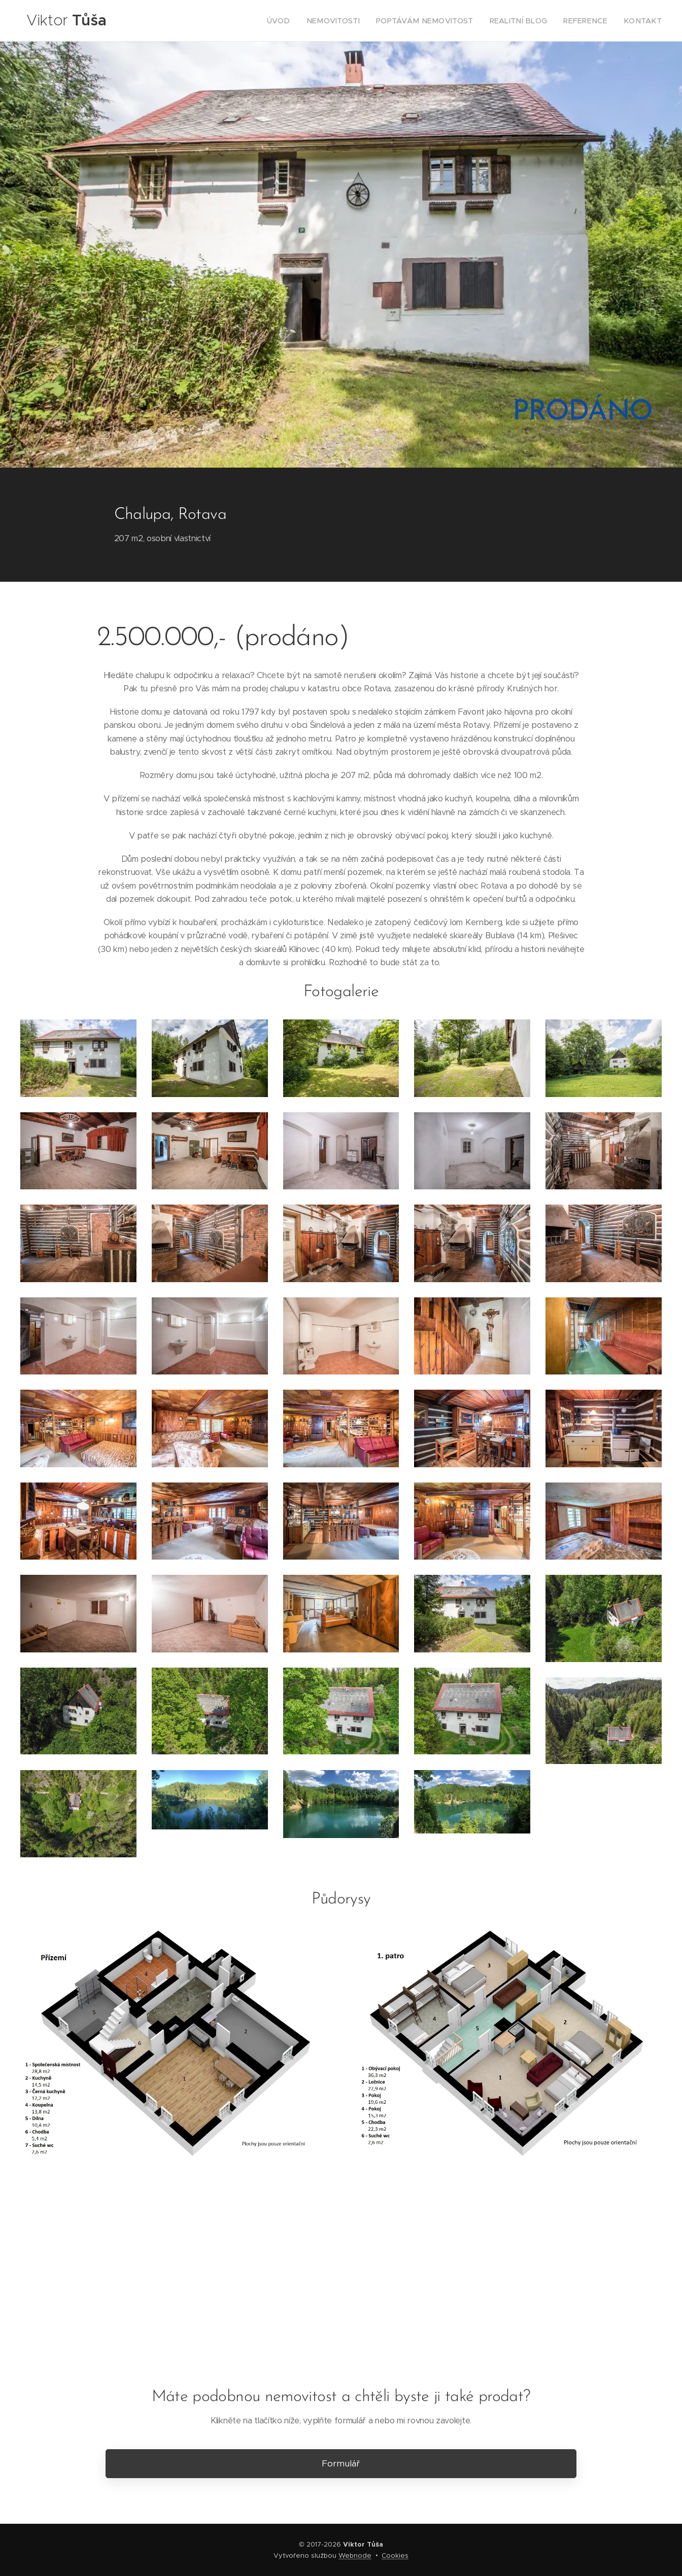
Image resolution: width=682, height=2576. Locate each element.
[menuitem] (310, 20)
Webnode (354, 2555)
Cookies (395, 2555)
